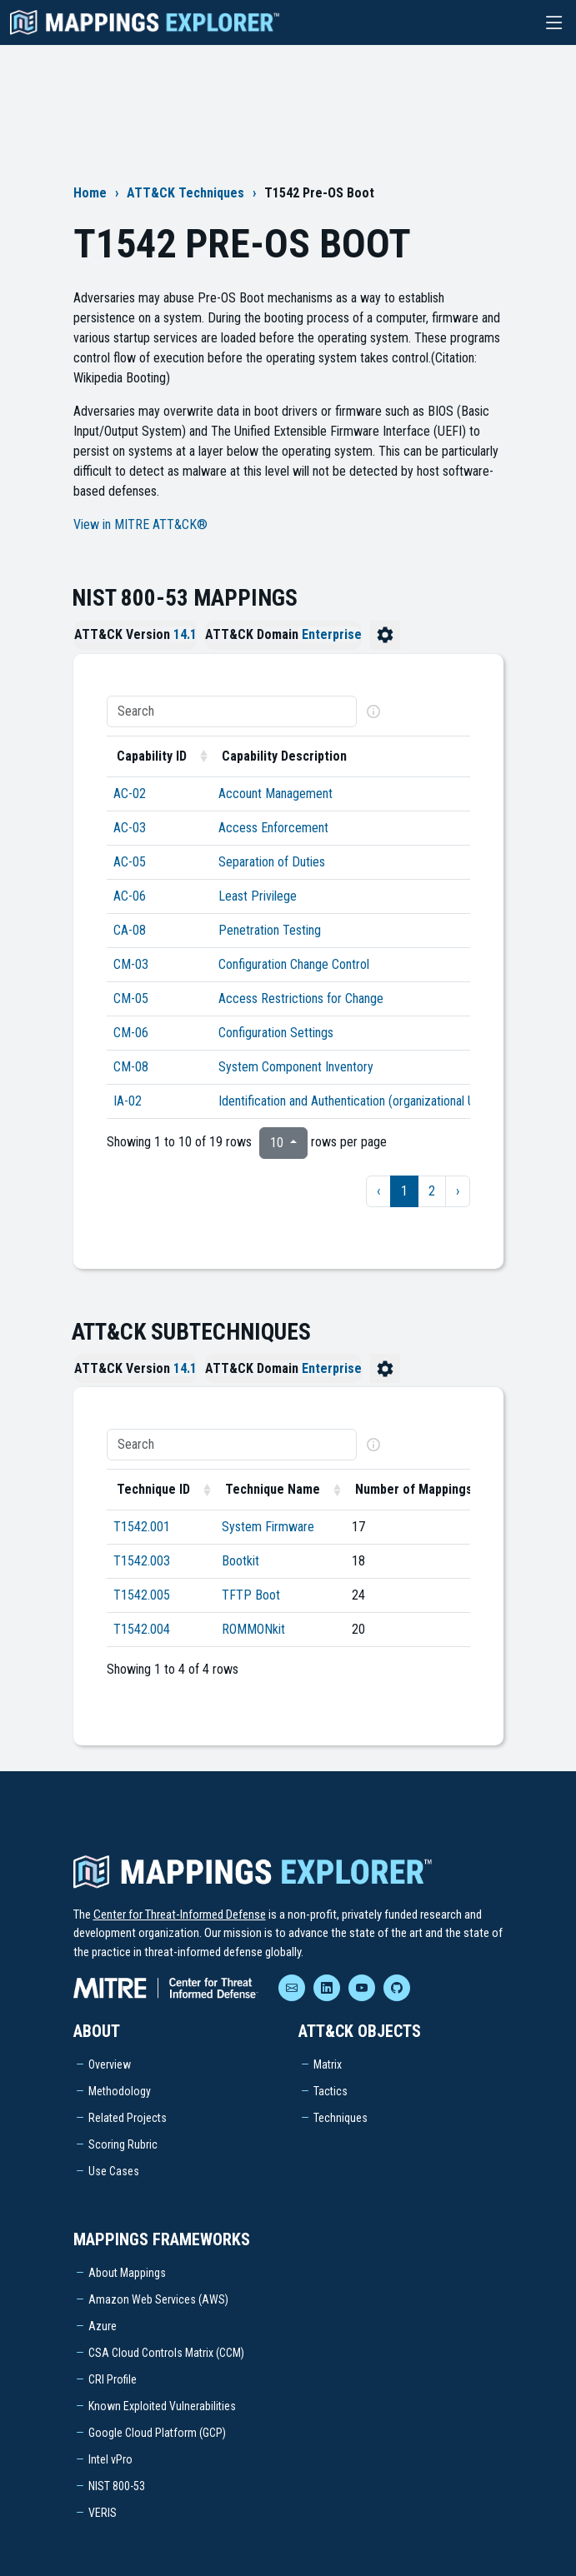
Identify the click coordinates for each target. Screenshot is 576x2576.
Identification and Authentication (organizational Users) (360, 1101)
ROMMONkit (253, 1629)
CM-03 (130, 964)
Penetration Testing (269, 930)
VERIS (102, 2513)
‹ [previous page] (378, 1191)
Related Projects (127, 2118)
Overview (109, 2064)
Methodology (119, 2091)
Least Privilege (257, 896)
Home (90, 193)
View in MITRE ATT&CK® (140, 524)
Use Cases (113, 2171)
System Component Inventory (295, 1067)
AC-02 (129, 793)
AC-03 (129, 828)
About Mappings (127, 2273)
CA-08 (129, 930)
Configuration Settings (275, 1033)
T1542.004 (141, 1629)
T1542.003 (141, 1561)
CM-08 (130, 1067)
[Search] (232, 711)
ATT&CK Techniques (185, 193)
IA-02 (127, 1101)
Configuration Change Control (293, 964)
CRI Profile (112, 2379)
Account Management (275, 793)
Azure (102, 2326)
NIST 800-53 (116, 2486)
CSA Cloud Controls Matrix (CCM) (166, 2353)
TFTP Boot (251, 1595)
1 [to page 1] (404, 1191)
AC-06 (129, 896)
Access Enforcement (273, 828)
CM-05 (130, 998)
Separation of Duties (271, 862)
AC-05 (129, 862)
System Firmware (268, 1527)
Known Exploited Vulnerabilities (162, 2406)
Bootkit (240, 1561)
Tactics (330, 2091)
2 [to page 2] (431, 1191)
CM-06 (130, 1033)
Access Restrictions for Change (300, 998)
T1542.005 (141, 1595)
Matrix (327, 2064)
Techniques (340, 2118)
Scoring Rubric (123, 2144)
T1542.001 (141, 1527)
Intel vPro (110, 2459)
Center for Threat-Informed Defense (179, 1914)
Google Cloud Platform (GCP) (157, 2433)
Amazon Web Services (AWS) (158, 2299)
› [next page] (457, 1191)
